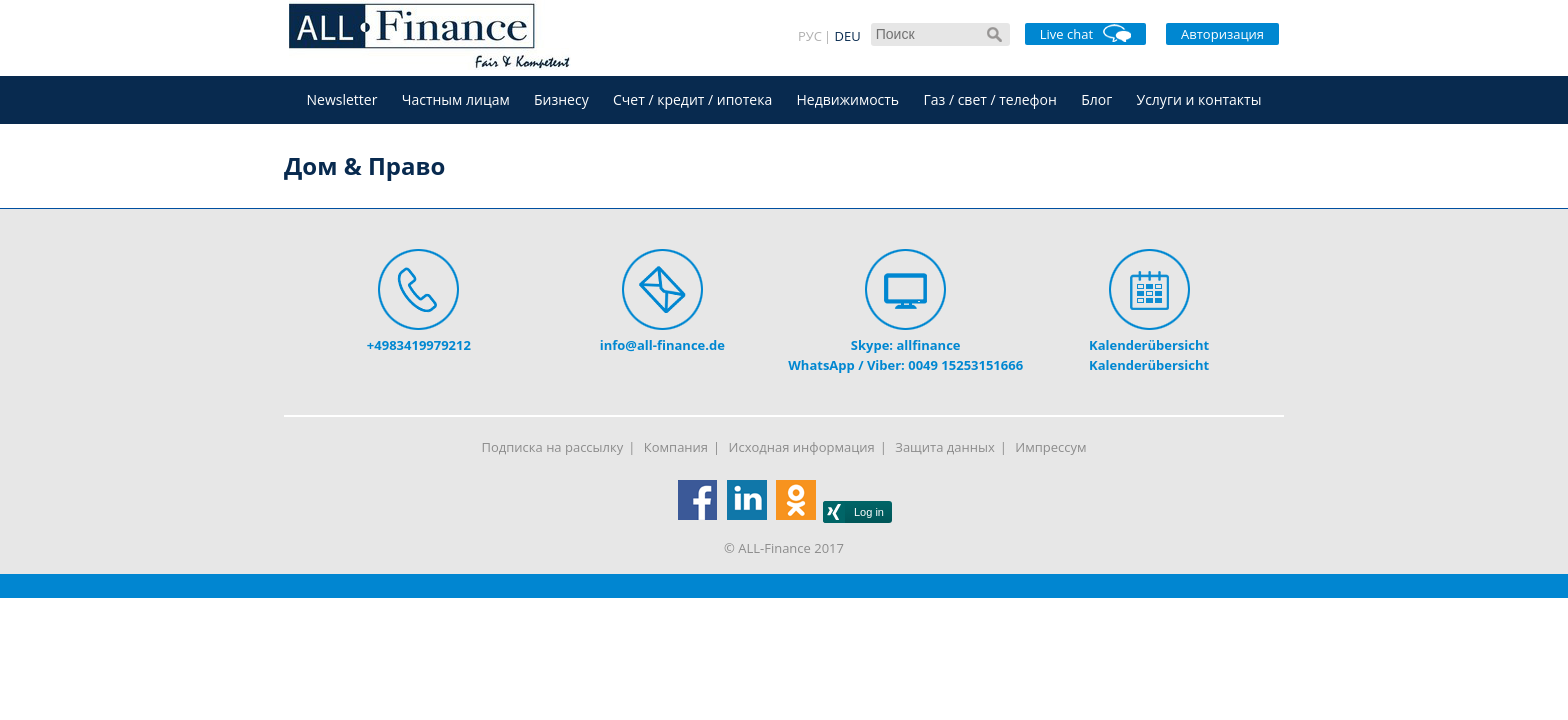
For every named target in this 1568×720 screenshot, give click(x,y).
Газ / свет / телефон (989, 99)
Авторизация (1222, 34)
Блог (1096, 99)
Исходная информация (802, 447)
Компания (676, 447)
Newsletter (342, 99)
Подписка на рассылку (553, 447)
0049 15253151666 (965, 365)
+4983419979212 (419, 345)
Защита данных (944, 447)
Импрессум (1050, 447)
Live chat (1085, 33)
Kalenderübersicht (1149, 345)
